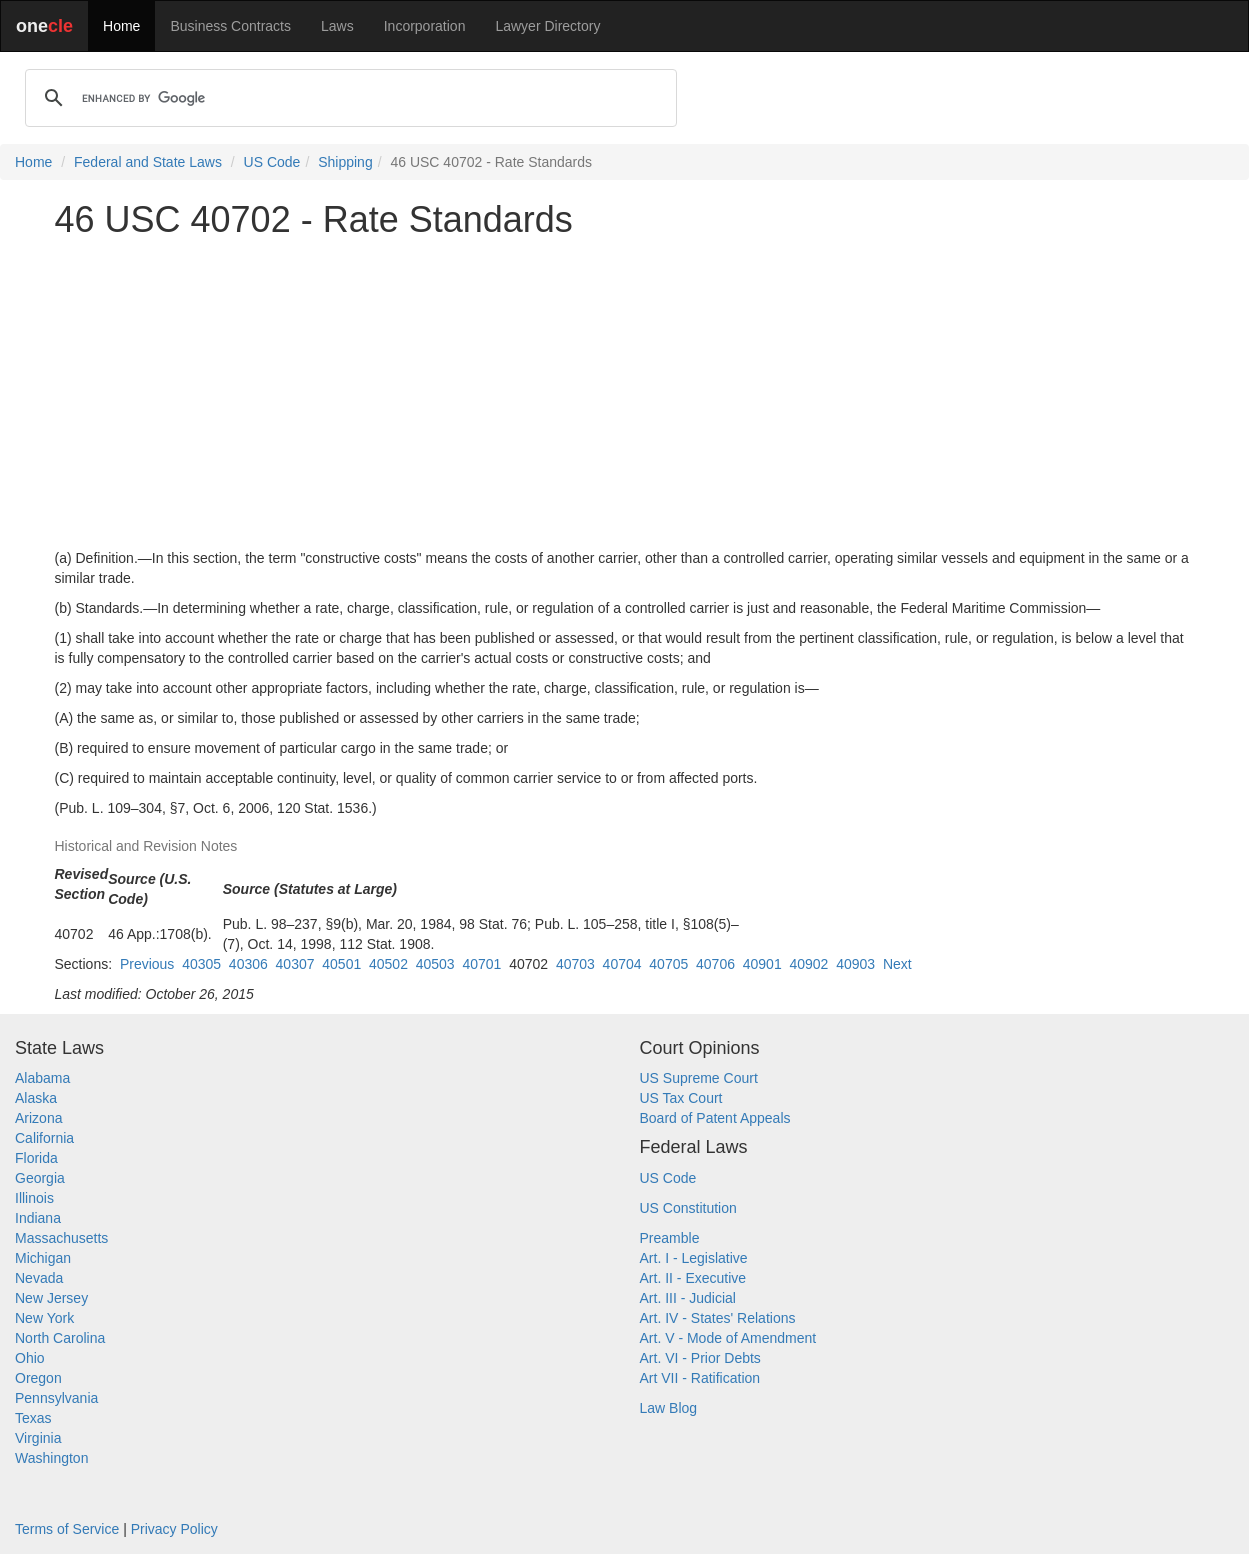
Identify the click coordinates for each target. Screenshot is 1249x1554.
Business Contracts (230, 26)
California (44, 1138)
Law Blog (669, 1408)
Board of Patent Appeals (715, 1118)
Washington (51, 1458)
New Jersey (51, 1298)
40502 (388, 964)
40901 (762, 964)
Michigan (43, 1258)
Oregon (38, 1378)
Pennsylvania (56, 1398)
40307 (295, 964)
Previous (147, 964)
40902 (808, 964)
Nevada (39, 1278)
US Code (272, 162)
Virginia (38, 1438)
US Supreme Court (699, 1078)
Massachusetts (61, 1238)
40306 (248, 964)
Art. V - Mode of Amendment (728, 1338)
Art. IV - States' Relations (718, 1318)
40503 (435, 964)
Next (897, 964)
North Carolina (60, 1338)
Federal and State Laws (148, 162)
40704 (622, 964)
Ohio (30, 1358)
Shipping (345, 162)
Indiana (38, 1218)
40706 (715, 964)
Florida (36, 1158)
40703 (575, 964)
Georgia (40, 1178)
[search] (348, 98)
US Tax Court (681, 1098)
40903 (855, 964)
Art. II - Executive (693, 1278)
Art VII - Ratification (700, 1378)
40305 (201, 964)
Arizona (38, 1118)
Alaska (36, 1098)
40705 (668, 964)
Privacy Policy (174, 1529)
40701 (481, 964)
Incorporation (425, 26)
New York (44, 1318)
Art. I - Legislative (694, 1258)
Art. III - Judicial (688, 1298)
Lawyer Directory (547, 26)
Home (121, 26)
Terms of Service (67, 1529)
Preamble (670, 1238)
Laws (337, 26)
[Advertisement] (625, 394)
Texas (33, 1418)
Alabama (42, 1078)
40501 (341, 964)
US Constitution (688, 1208)
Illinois (34, 1198)
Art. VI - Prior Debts (700, 1358)
